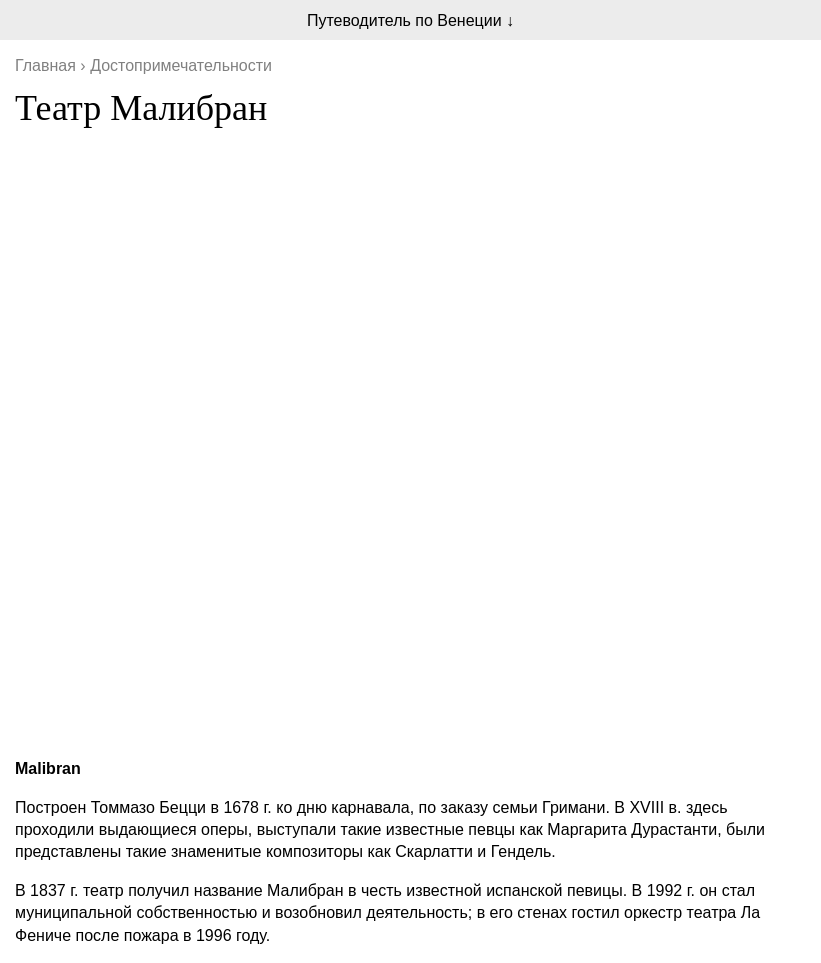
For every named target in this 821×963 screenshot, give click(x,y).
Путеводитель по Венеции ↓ (410, 20)
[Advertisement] (410, 602)
